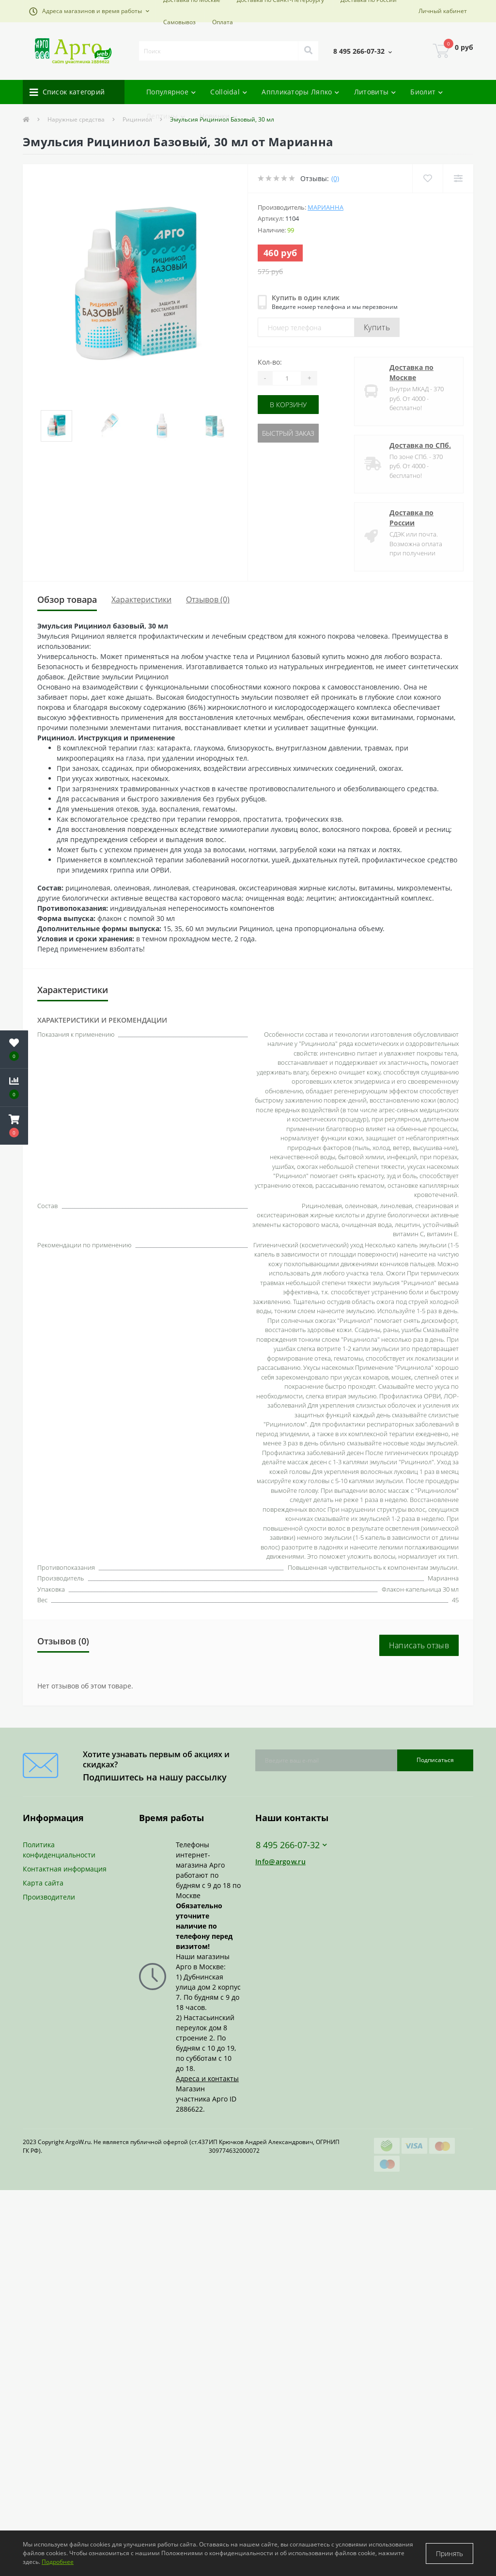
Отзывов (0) (208, 599)
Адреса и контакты (207, 2078)
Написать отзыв (419, 1645)
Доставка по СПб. (420, 445)
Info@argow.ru (280, 1861)
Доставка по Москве (411, 372)
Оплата (222, 22)
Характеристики (141, 599)
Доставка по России (411, 517)
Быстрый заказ (288, 433)
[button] (89, 11)
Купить (377, 327)
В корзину (288, 404)
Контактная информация (65, 1868)
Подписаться (435, 1760)
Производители (49, 1896)
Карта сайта (43, 1882)
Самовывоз (179, 22)
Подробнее (58, 2562)
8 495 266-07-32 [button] (291, 1845)
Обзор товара (67, 599)
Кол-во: (270, 362)
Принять (449, 2553)
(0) (335, 178)
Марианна (325, 207)
